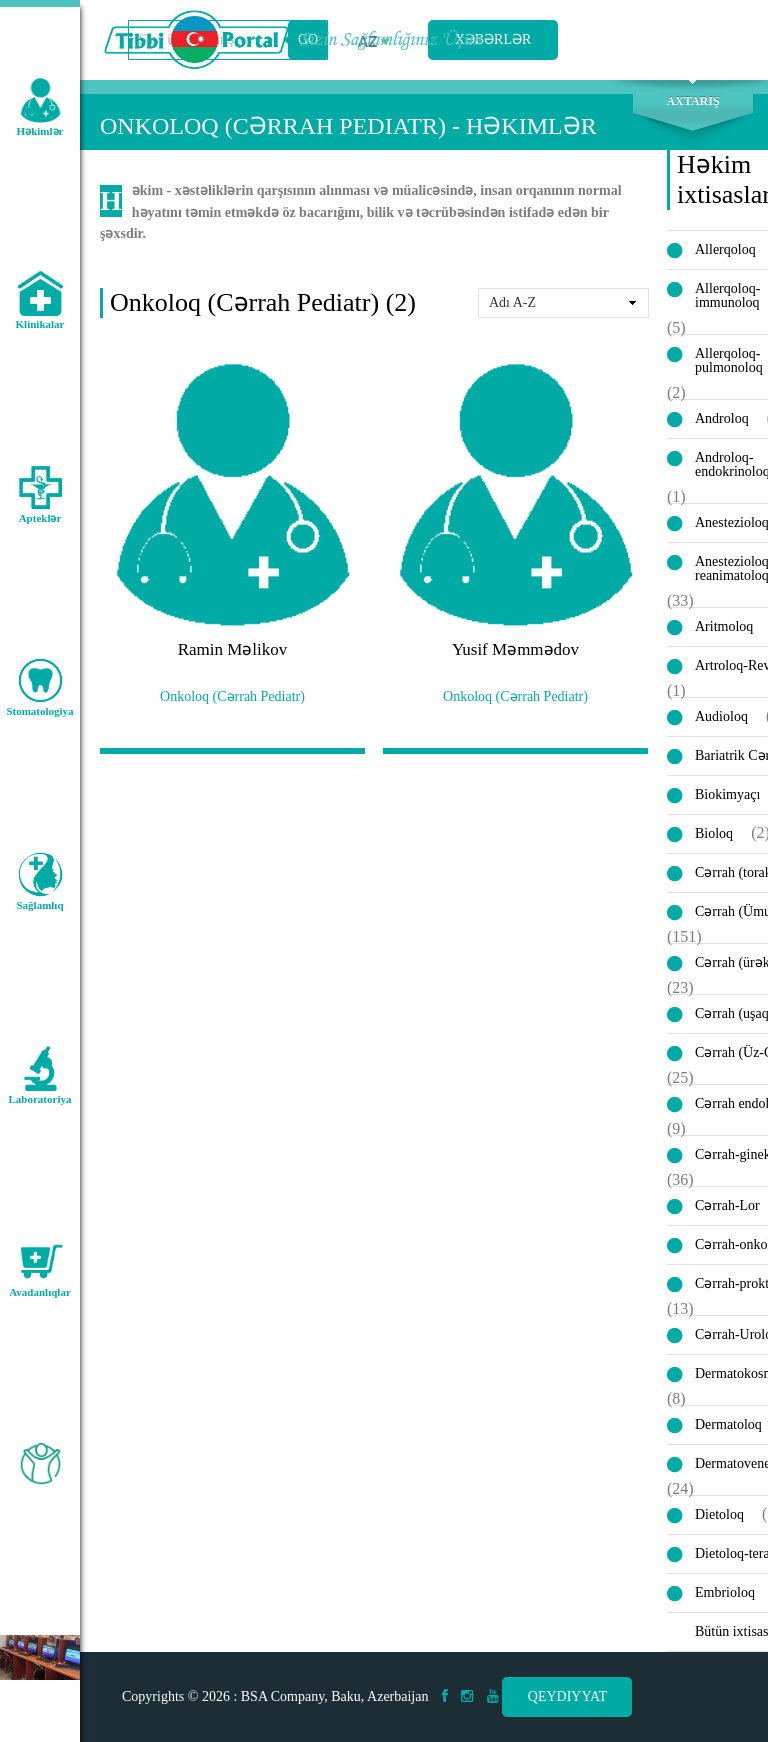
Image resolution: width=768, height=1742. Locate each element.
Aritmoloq (724, 626)
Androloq (722, 418)
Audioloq (721, 716)
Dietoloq (719, 1514)
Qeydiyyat (567, 1696)
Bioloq (714, 833)
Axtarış (692, 101)
